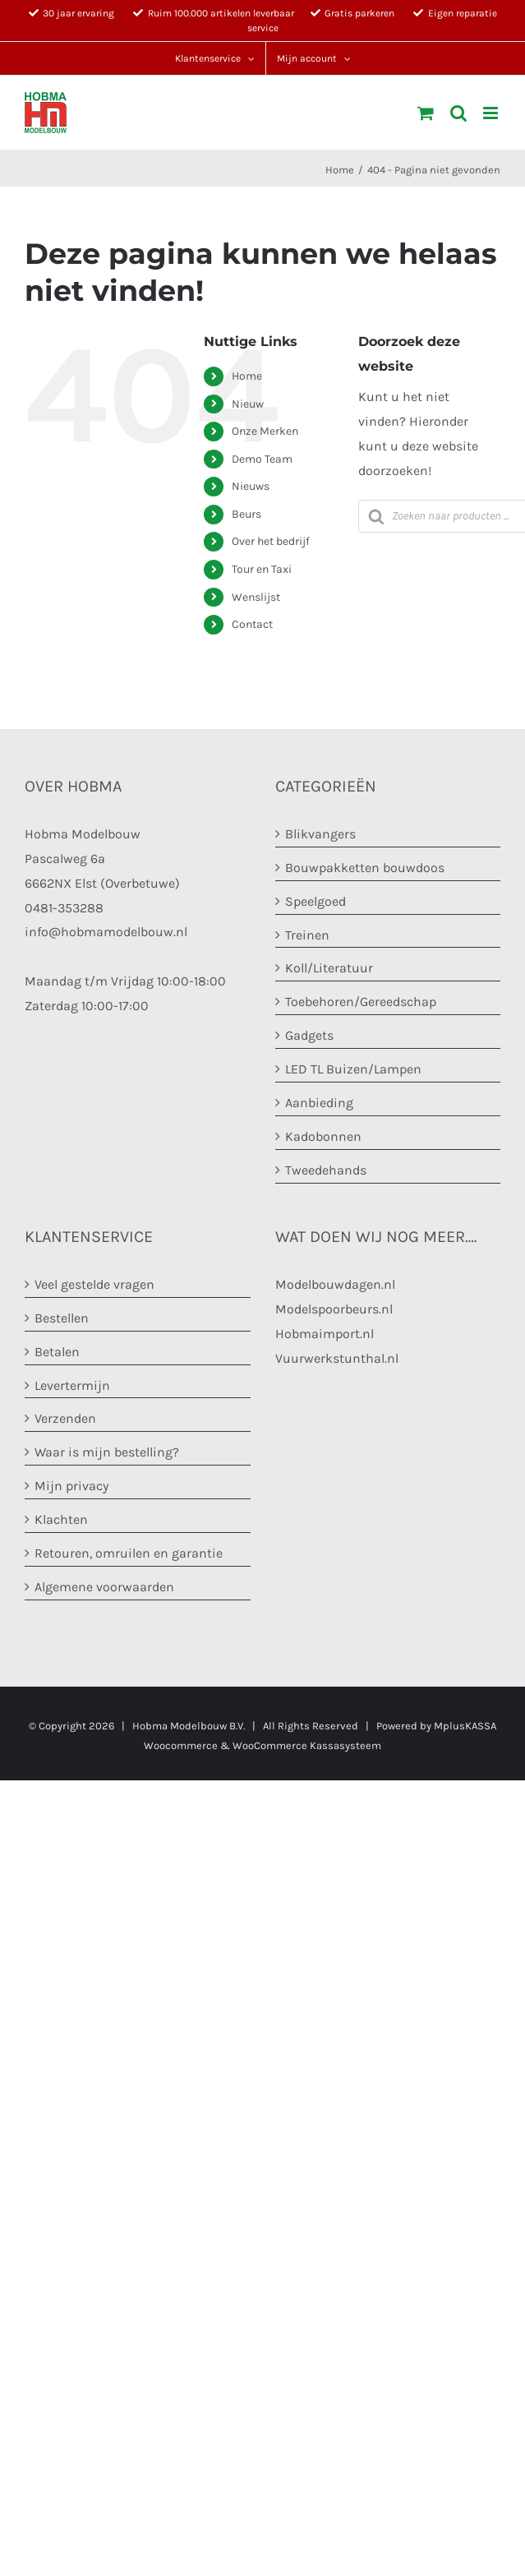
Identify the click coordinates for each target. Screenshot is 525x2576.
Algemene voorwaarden (104, 1587)
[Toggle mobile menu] (491, 113)
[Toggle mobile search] (458, 113)
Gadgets (309, 1035)
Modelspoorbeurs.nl (334, 1309)
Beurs (246, 514)
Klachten (61, 1519)
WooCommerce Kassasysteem (307, 1745)
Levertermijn (72, 1385)
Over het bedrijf (271, 541)
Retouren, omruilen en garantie (129, 1553)
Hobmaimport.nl (324, 1333)
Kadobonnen (323, 1136)
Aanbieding (319, 1102)
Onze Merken (265, 431)
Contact (252, 624)
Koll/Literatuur (329, 968)
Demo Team (262, 459)
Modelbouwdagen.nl (335, 1284)
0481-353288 (64, 908)
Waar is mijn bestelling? (107, 1452)
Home (247, 376)
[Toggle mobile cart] (425, 113)
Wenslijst (256, 597)
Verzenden (65, 1418)
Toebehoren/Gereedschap (360, 1001)
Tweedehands (325, 1170)
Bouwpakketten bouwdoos (364, 867)
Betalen (57, 1352)
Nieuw (248, 404)
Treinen (307, 935)
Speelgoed (315, 901)
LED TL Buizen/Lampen (353, 1069)
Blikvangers (320, 834)
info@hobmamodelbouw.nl (106, 931)
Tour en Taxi (262, 569)
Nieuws (250, 486)
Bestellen (62, 1318)
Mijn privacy (71, 1485)
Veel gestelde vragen (94, 1284)
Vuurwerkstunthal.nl (336, 1358)
